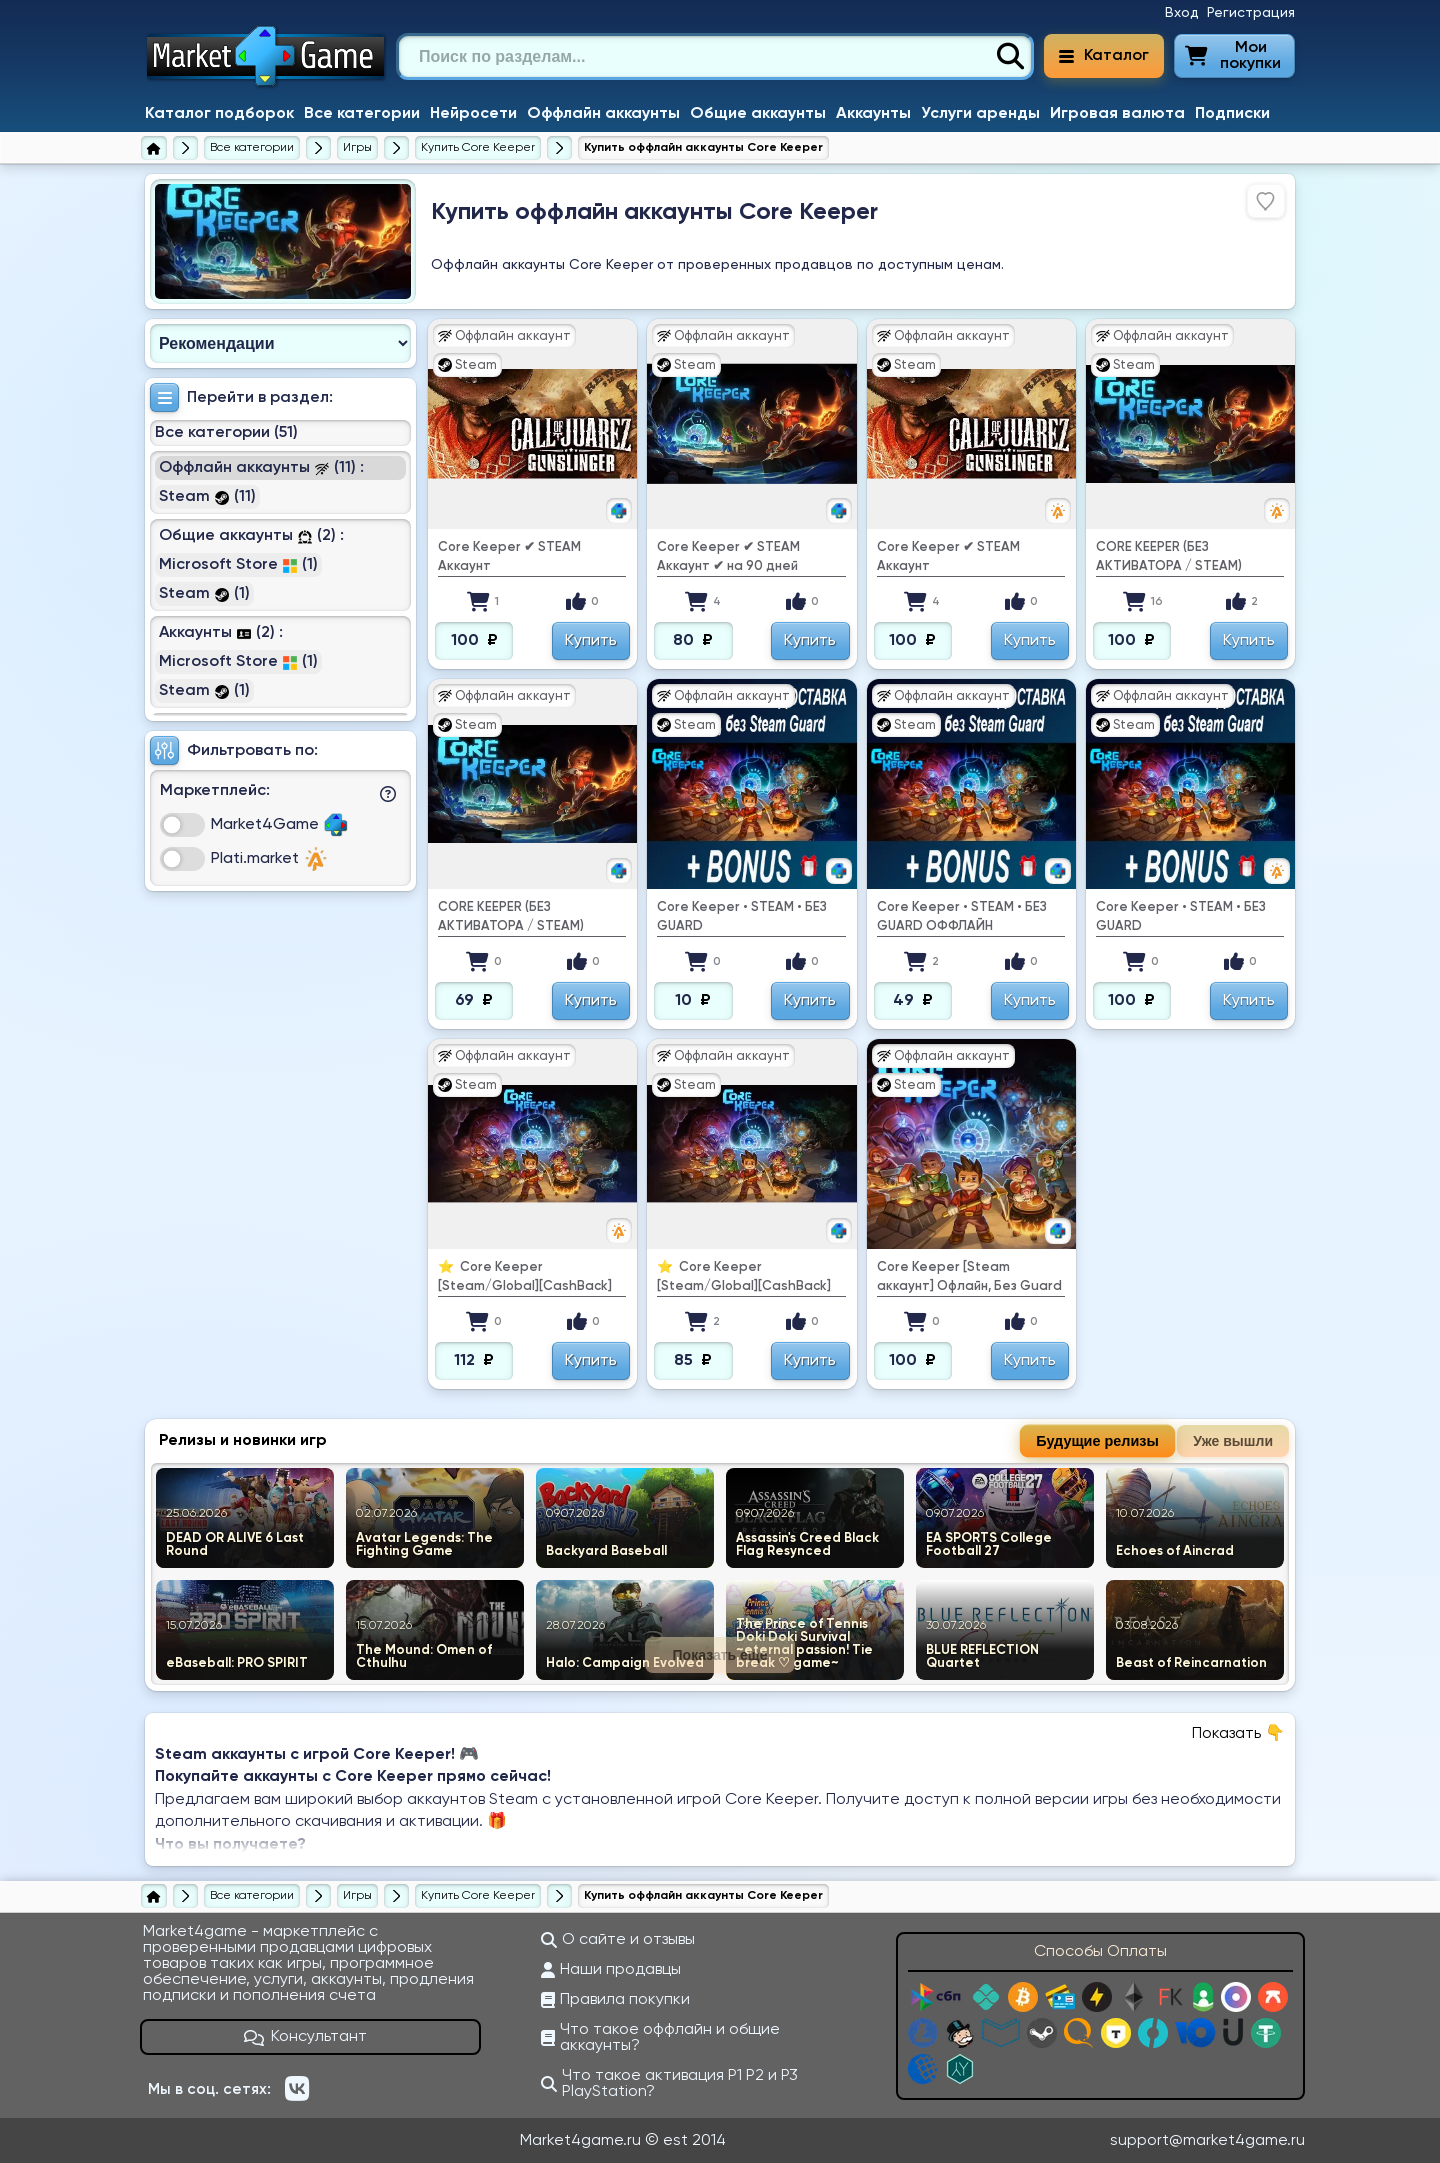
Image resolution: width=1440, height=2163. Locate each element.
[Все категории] (252, 148)
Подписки (1232, 114)
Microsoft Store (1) (238, 565)
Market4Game (279, 825)
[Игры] (357, 148)
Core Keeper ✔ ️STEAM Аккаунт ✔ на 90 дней (728, 557)
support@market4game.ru (1207, 2141)
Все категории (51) (226, 433)
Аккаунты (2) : (221, 633)
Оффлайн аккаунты (603, 114)
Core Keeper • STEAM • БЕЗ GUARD (742, 917)
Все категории (362, 114)
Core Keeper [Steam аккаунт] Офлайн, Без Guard (969, 1277)
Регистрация (1251, 13)
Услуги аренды (980, 114)
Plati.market (269, 859)
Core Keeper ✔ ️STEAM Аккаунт (509, 557)
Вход (1182, 13)
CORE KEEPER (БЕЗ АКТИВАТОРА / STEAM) (1169, 557)
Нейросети (473, 114)
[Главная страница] (154, 148)
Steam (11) (207, 497)
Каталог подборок (219, 114)
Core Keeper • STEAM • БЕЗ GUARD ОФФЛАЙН (962, 917)
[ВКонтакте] (297, 2089)
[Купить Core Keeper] (478, 148)
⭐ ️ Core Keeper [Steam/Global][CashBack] (525, 1277)
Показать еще (720, 1655)
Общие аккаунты (758, 114)
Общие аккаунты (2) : (251, 536)
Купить (591, 641)
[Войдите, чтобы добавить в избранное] (1266, 201)
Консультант (306, 2037)
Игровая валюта (1117, 114)
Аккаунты (873, 114)
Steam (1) (204, 594)
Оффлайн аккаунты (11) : (261, 468)
